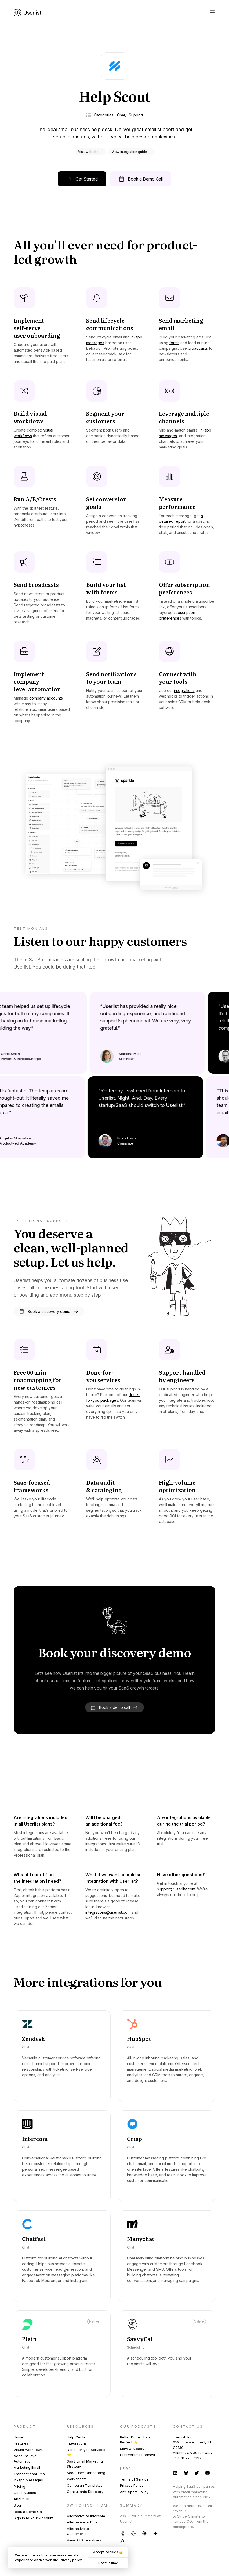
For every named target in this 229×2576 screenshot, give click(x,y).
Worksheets (77, 2479)
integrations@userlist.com (107, 1912)
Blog (17, 2505)
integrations (184, 690)
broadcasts (198, 348)
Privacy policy (71, 2560)
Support (136, 115)
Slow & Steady (132, 2448)
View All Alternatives (84, 2540)
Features (21, 2443)
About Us (21, 2499)
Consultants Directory (85, 2491)
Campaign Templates (85, 2485)
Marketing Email (27, 2467)
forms (174, 342)
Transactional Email (30, 2474)
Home (18, 2437)
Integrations (77, 2443)
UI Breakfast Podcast (137, 2455)
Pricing (19, 2486)
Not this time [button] (108, 2563)
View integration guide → (131, 152)
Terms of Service (134, 2479)
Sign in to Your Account (33, 2518)
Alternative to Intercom (86, 2516)
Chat (121, 115)
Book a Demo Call (28, 2511)
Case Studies (25, 2492)
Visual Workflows (28, 2450)
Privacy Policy (131, 2485)
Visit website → (90, 152)
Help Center (77, 2437)
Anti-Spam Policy (134, 2492)
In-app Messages (28, 2480)
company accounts (46, 698)
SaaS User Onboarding (86, 2473)
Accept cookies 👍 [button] (108, 2552)
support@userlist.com (176, 1889)
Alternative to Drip (82, 2522)
